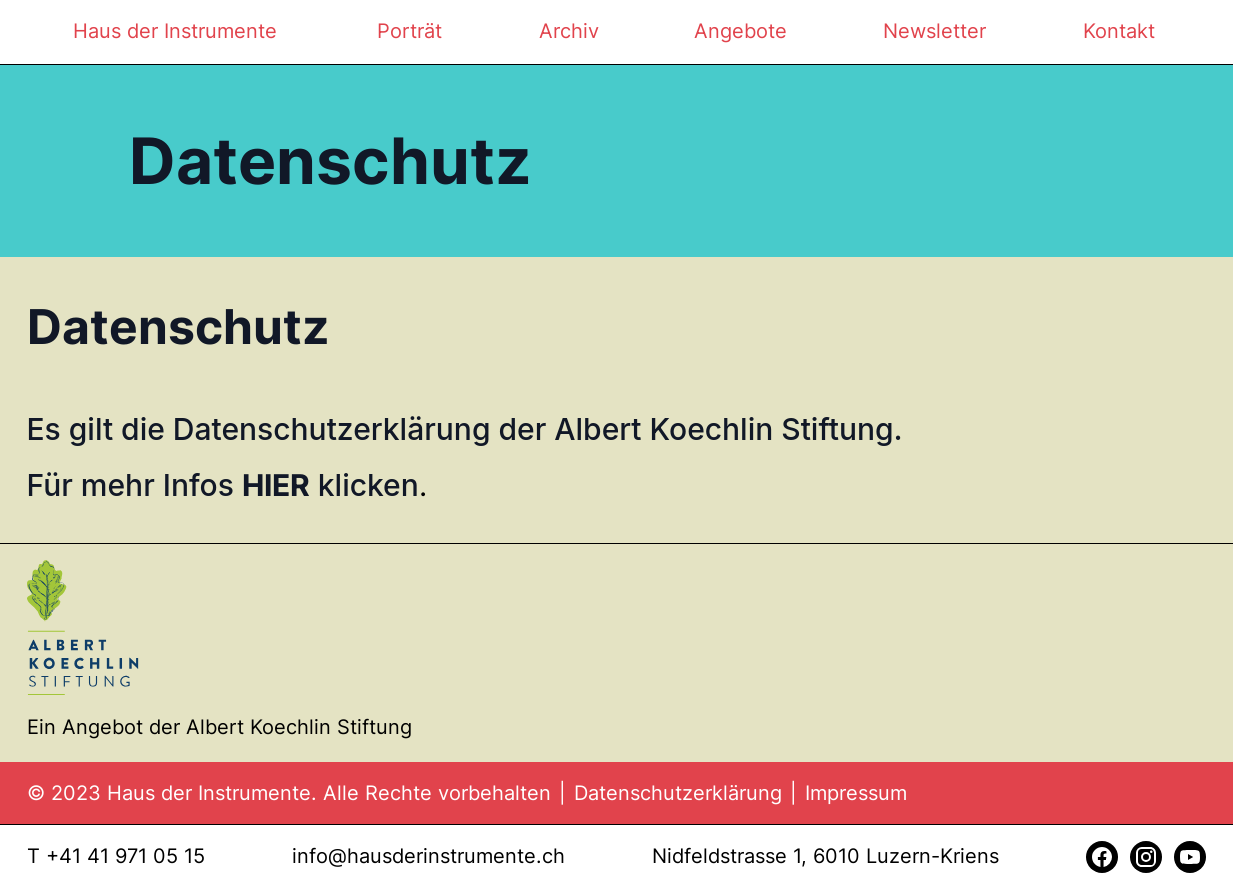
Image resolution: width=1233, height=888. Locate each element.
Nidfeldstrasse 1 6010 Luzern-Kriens (825, 856)
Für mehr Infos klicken (223, 485)
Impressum (856, 793)
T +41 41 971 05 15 (116, 856)
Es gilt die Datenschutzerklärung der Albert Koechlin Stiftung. (465, 429)
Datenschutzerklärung (678, 793)
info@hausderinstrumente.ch (428, 856)
